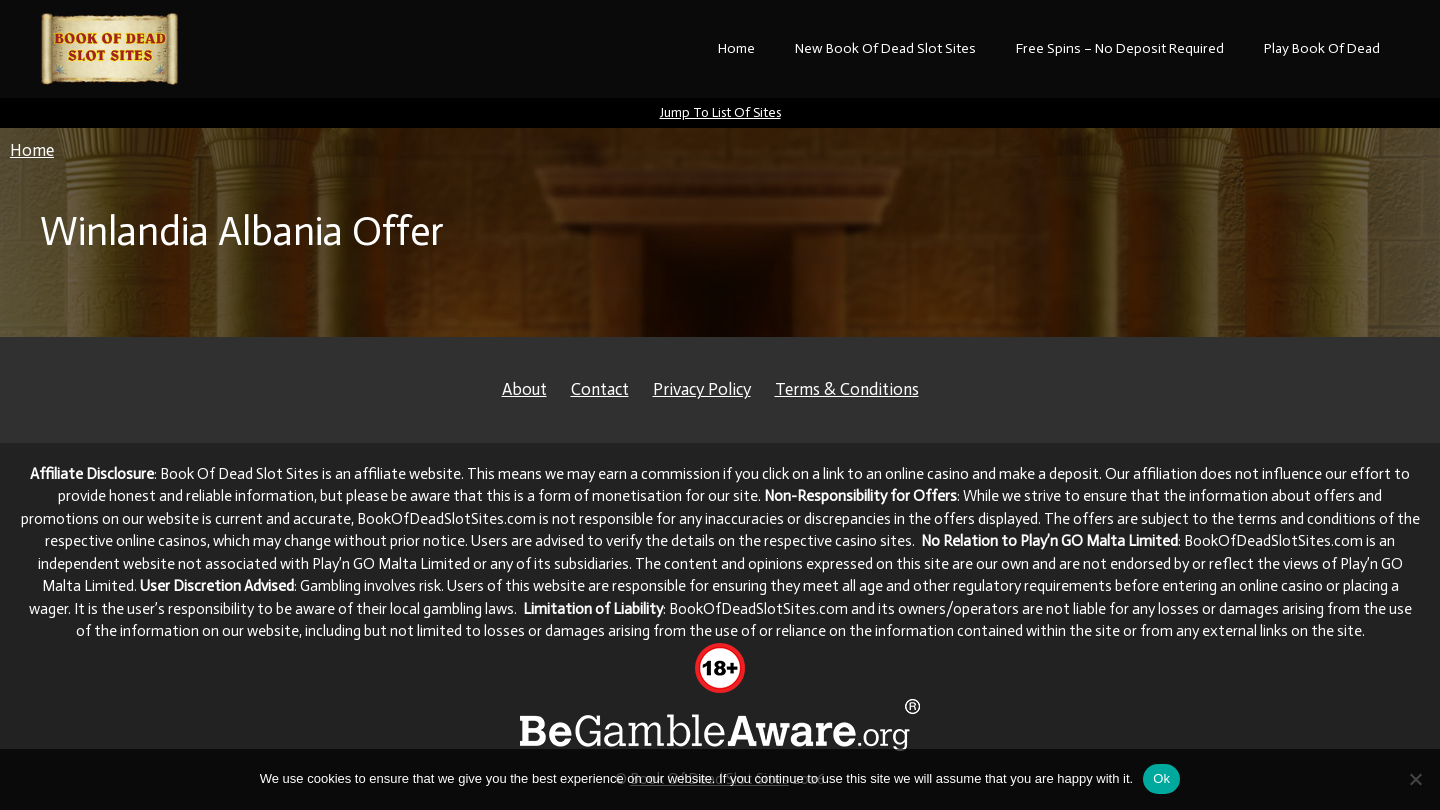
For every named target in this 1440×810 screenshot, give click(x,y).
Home (736, 48)
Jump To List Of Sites (720, 112)
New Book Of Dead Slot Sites (885, 48)
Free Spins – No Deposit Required (1120, 48)
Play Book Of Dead (1322, 48)
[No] (1415, 779)
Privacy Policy (702, 389)
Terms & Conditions (847, 389)
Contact (600, 389)
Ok (1161, 778)
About (524, 389)
